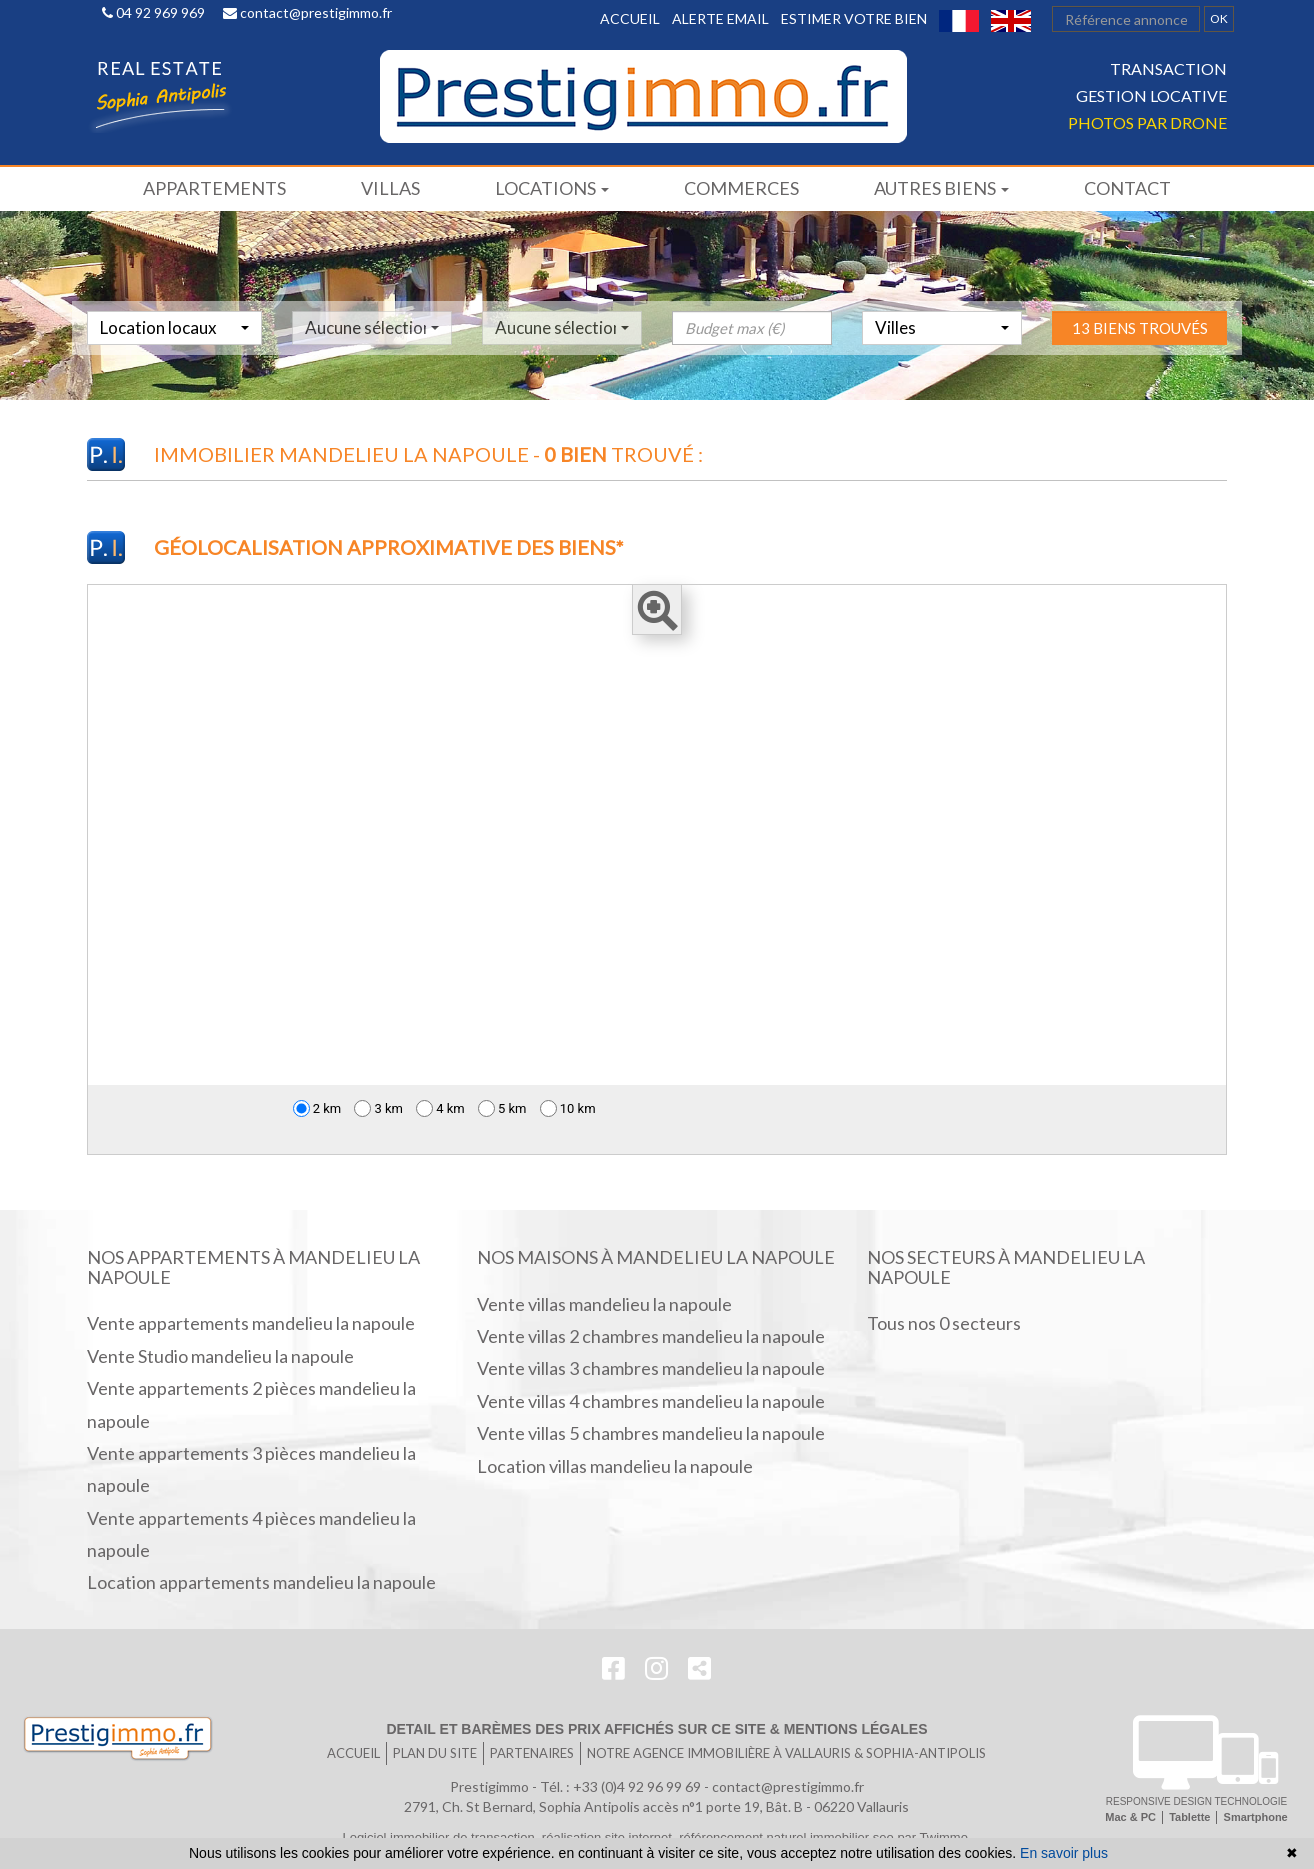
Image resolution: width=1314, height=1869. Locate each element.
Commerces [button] (741, 188)
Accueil (630, 18)
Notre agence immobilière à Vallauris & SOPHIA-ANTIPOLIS (786, 1753)
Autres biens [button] (941, 188)
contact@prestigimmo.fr (307, 12)
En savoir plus (1064, 1853)
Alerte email (720, 18)
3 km (378, 1108)
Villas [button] (390, 188)
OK (1219, 18)
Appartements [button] (214, 188)
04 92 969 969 (153, 12)
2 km (317, 1108)
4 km (440, 1108)
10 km (568, 1108)
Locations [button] (552, 188)
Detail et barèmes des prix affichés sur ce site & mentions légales (656, 1729)
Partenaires (532, 1753)
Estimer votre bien (854, 18)
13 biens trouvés (1140, 368)
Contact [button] (1127, 188)
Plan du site (435, 1753)
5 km (502, 1108)
